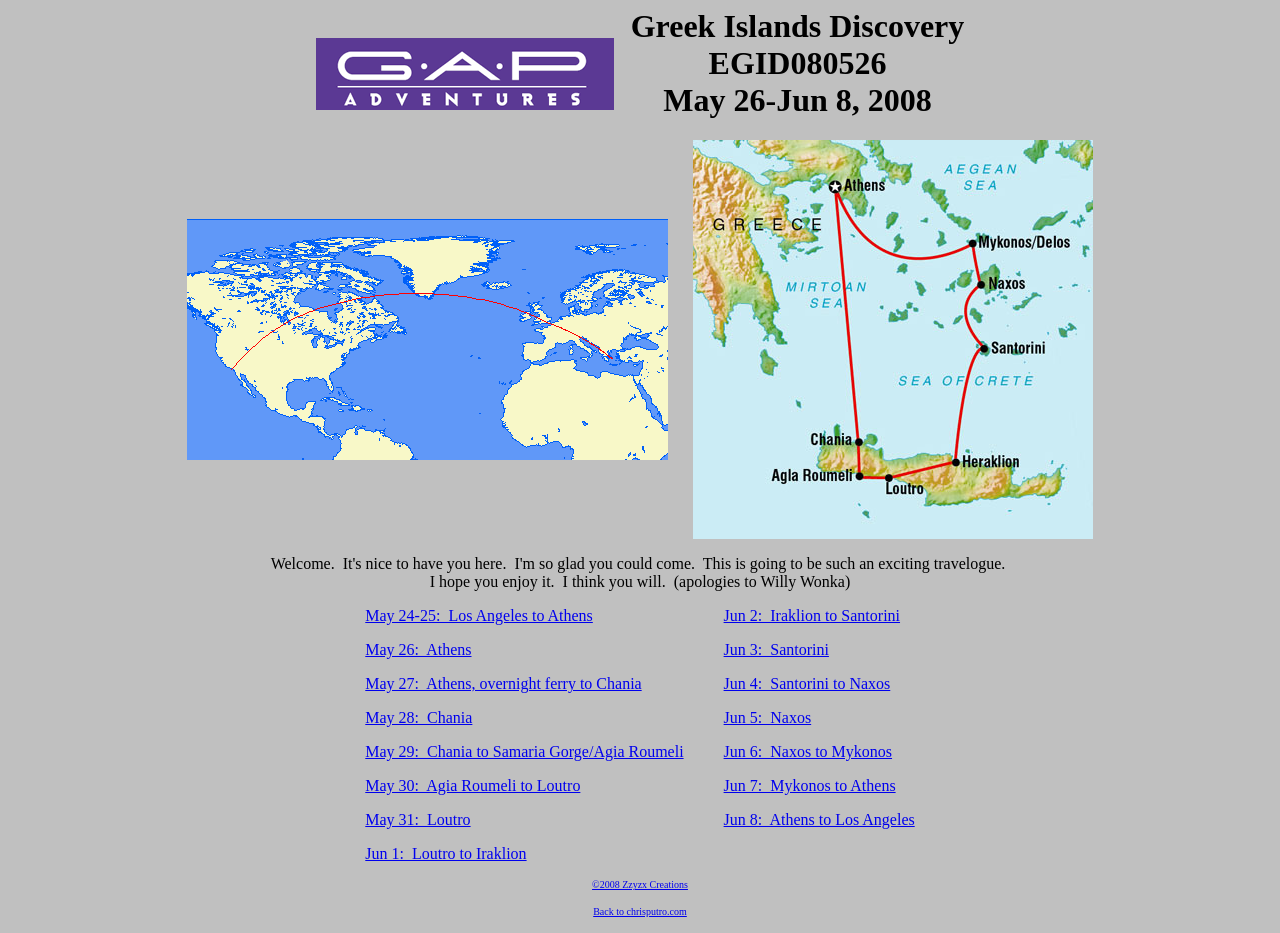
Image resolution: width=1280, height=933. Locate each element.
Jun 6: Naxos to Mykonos (808, 751)
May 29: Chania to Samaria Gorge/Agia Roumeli (524, 751)
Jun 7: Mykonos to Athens (810, 785)
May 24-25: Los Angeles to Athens (479, 615)
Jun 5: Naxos (768, 717)
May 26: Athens (418, 649)
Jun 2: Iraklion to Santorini (812, 615)
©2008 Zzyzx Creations (640, 884)
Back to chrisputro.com (640, 911)
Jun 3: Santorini (776, 649)
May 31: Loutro (417, 819)
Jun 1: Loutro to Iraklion (445, 853)
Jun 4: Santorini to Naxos (807, 683)
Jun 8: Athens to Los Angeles (819, 819)
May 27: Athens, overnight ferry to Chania (503, 683)
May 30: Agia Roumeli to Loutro (472, 785)
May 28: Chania (418, 717)
